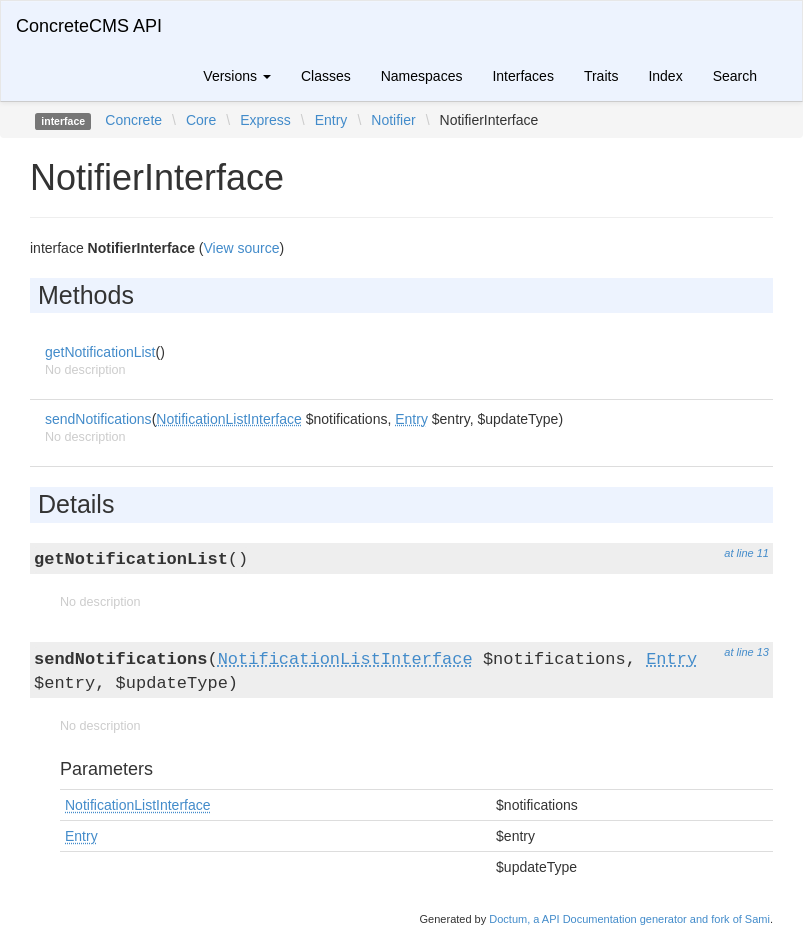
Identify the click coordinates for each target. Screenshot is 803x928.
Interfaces (522, 76)
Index (665, 76)
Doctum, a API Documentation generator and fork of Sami (629, 919)
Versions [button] (237, 76)
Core (201, 120)
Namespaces (422, 76)
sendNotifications (98, 419)
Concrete (133, 120)
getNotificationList (100, 352)
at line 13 (746, 652)
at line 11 (746, 553)
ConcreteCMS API (89, 26)
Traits (601, 76)
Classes (326, 76)
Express (265, 120)
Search (735, 76)
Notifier (393, 120)
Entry (331, 120)
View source (242, 248)
